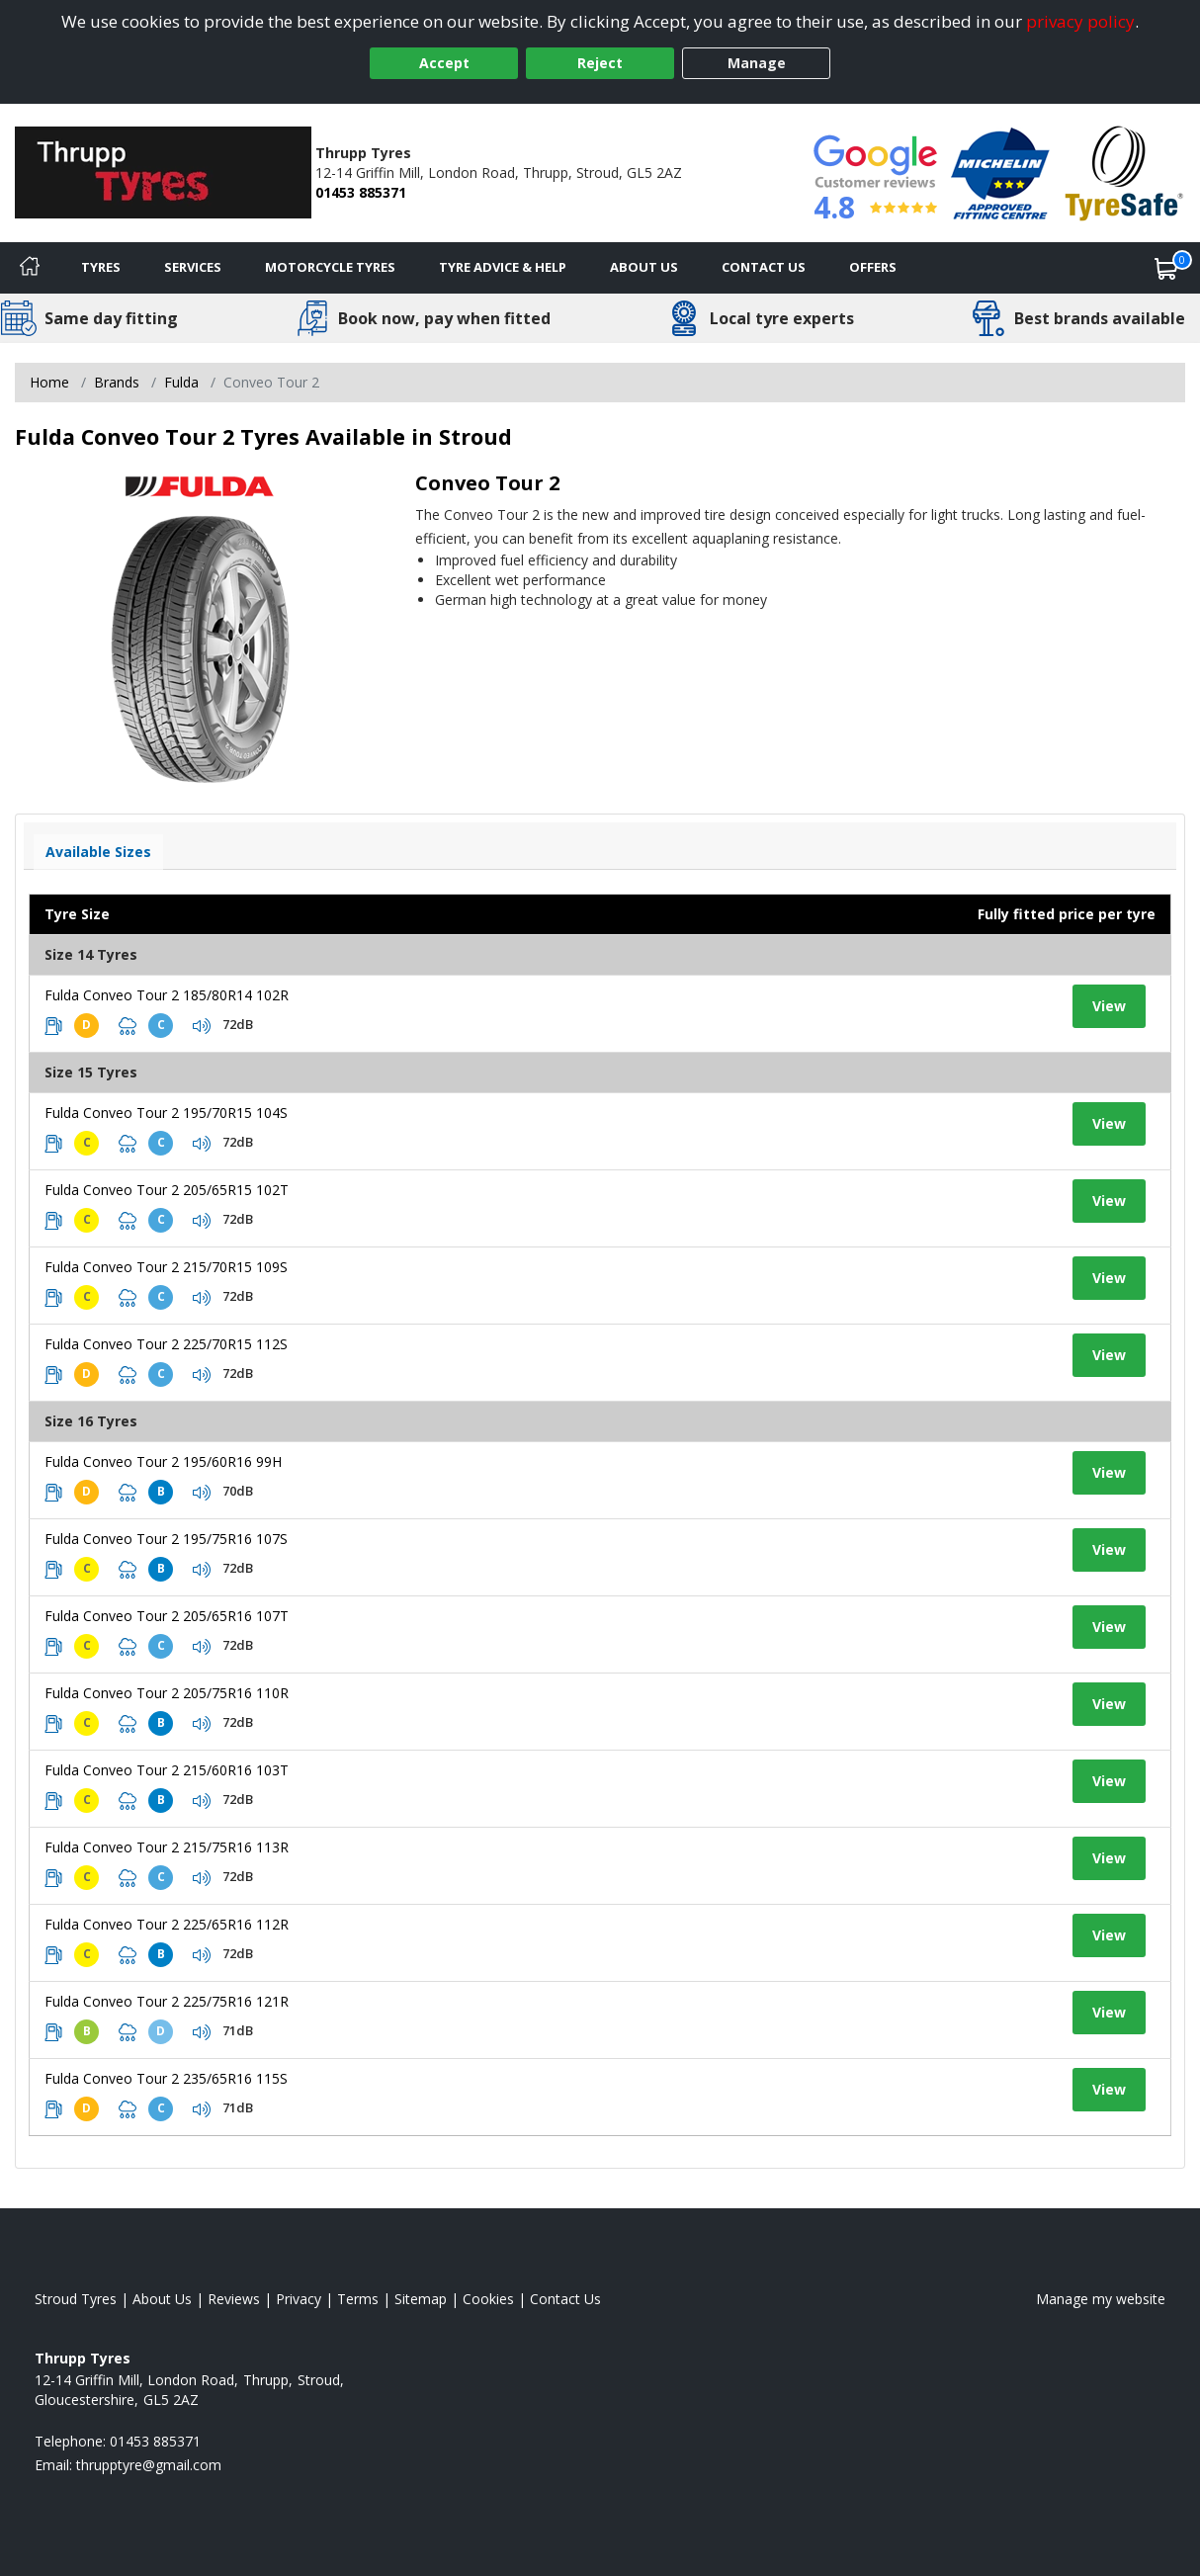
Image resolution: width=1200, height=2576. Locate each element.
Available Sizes (98, 851)
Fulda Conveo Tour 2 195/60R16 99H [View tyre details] (163, 1461)
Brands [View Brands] (116, 382)
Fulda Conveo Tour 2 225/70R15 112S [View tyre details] (166, 1343)
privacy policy (1080, 21)
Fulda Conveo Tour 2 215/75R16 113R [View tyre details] (166, 1847)
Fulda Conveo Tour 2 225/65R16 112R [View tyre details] (166, 1924)
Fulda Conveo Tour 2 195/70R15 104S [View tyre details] (166, 1112)
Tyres (101, 267)
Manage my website (1100, 2298)
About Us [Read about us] (162, 2298)
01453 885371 (360, 192)
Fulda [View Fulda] (181, 382)
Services (192, 267)
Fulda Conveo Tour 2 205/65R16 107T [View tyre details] (166, 1615)
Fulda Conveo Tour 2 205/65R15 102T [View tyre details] (166, 1189)
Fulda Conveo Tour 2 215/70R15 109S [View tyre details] (166, 1266)
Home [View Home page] (49, 382)
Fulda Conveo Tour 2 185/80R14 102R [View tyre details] (166, 995)
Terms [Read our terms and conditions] (358, 2298)
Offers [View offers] (873, 267)
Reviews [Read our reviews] (234, 2298)
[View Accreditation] (1000, 171)
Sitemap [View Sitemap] (420, 2298)
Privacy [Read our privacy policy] (298, 2298)
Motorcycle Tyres (330, 267)
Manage (757, 62)
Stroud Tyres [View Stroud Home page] (76, 2298)
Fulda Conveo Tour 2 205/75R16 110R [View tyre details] (166, 1692)
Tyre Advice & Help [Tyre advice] (502, 267)
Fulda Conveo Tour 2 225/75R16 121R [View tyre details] (166, 2001)
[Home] (29, 268)
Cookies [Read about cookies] (488, 2298)
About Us (644, 267)
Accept (444, 62)
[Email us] (148, 2464)
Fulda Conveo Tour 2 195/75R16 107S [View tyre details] (166, 1538)
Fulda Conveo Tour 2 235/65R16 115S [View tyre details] (166, 2078)
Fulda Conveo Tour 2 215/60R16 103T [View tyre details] (166, 1769)
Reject (600, 62)
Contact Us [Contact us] (764, 267)
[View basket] (1166, 268)
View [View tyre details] (1109, 1005)
